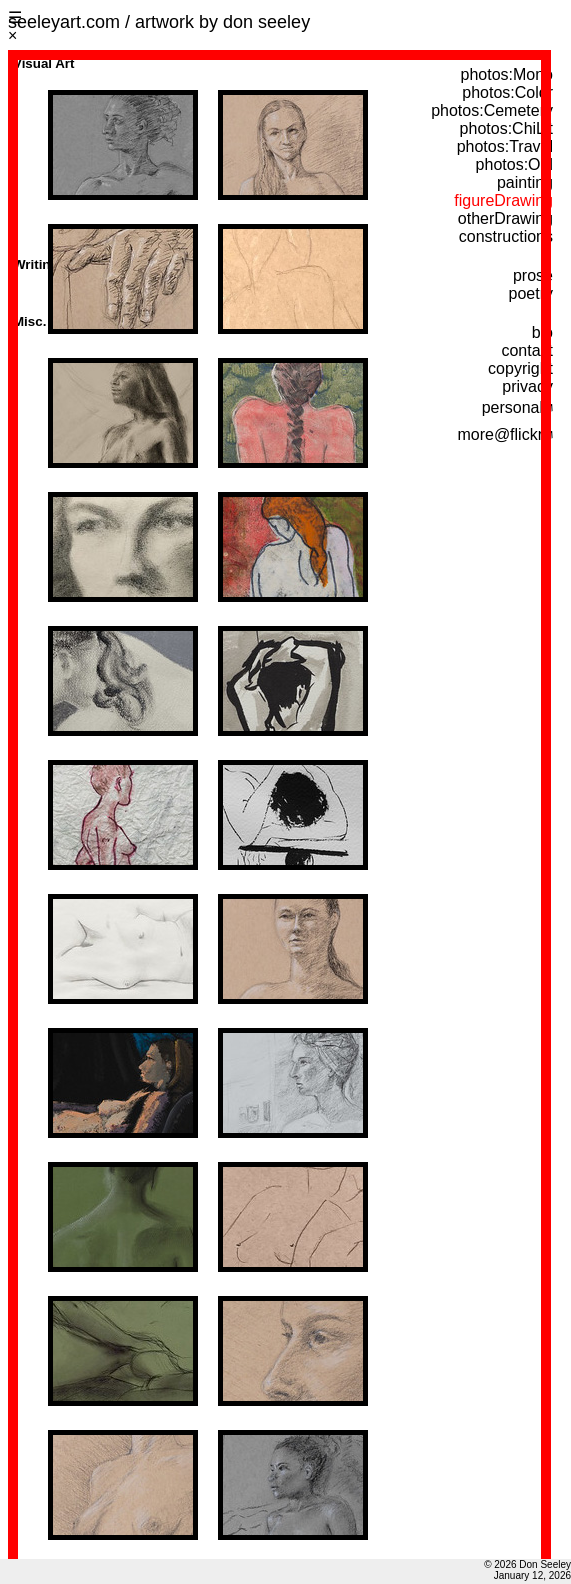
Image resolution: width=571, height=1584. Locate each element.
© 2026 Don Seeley (527, 1564)
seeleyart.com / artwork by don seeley (159, 22)
